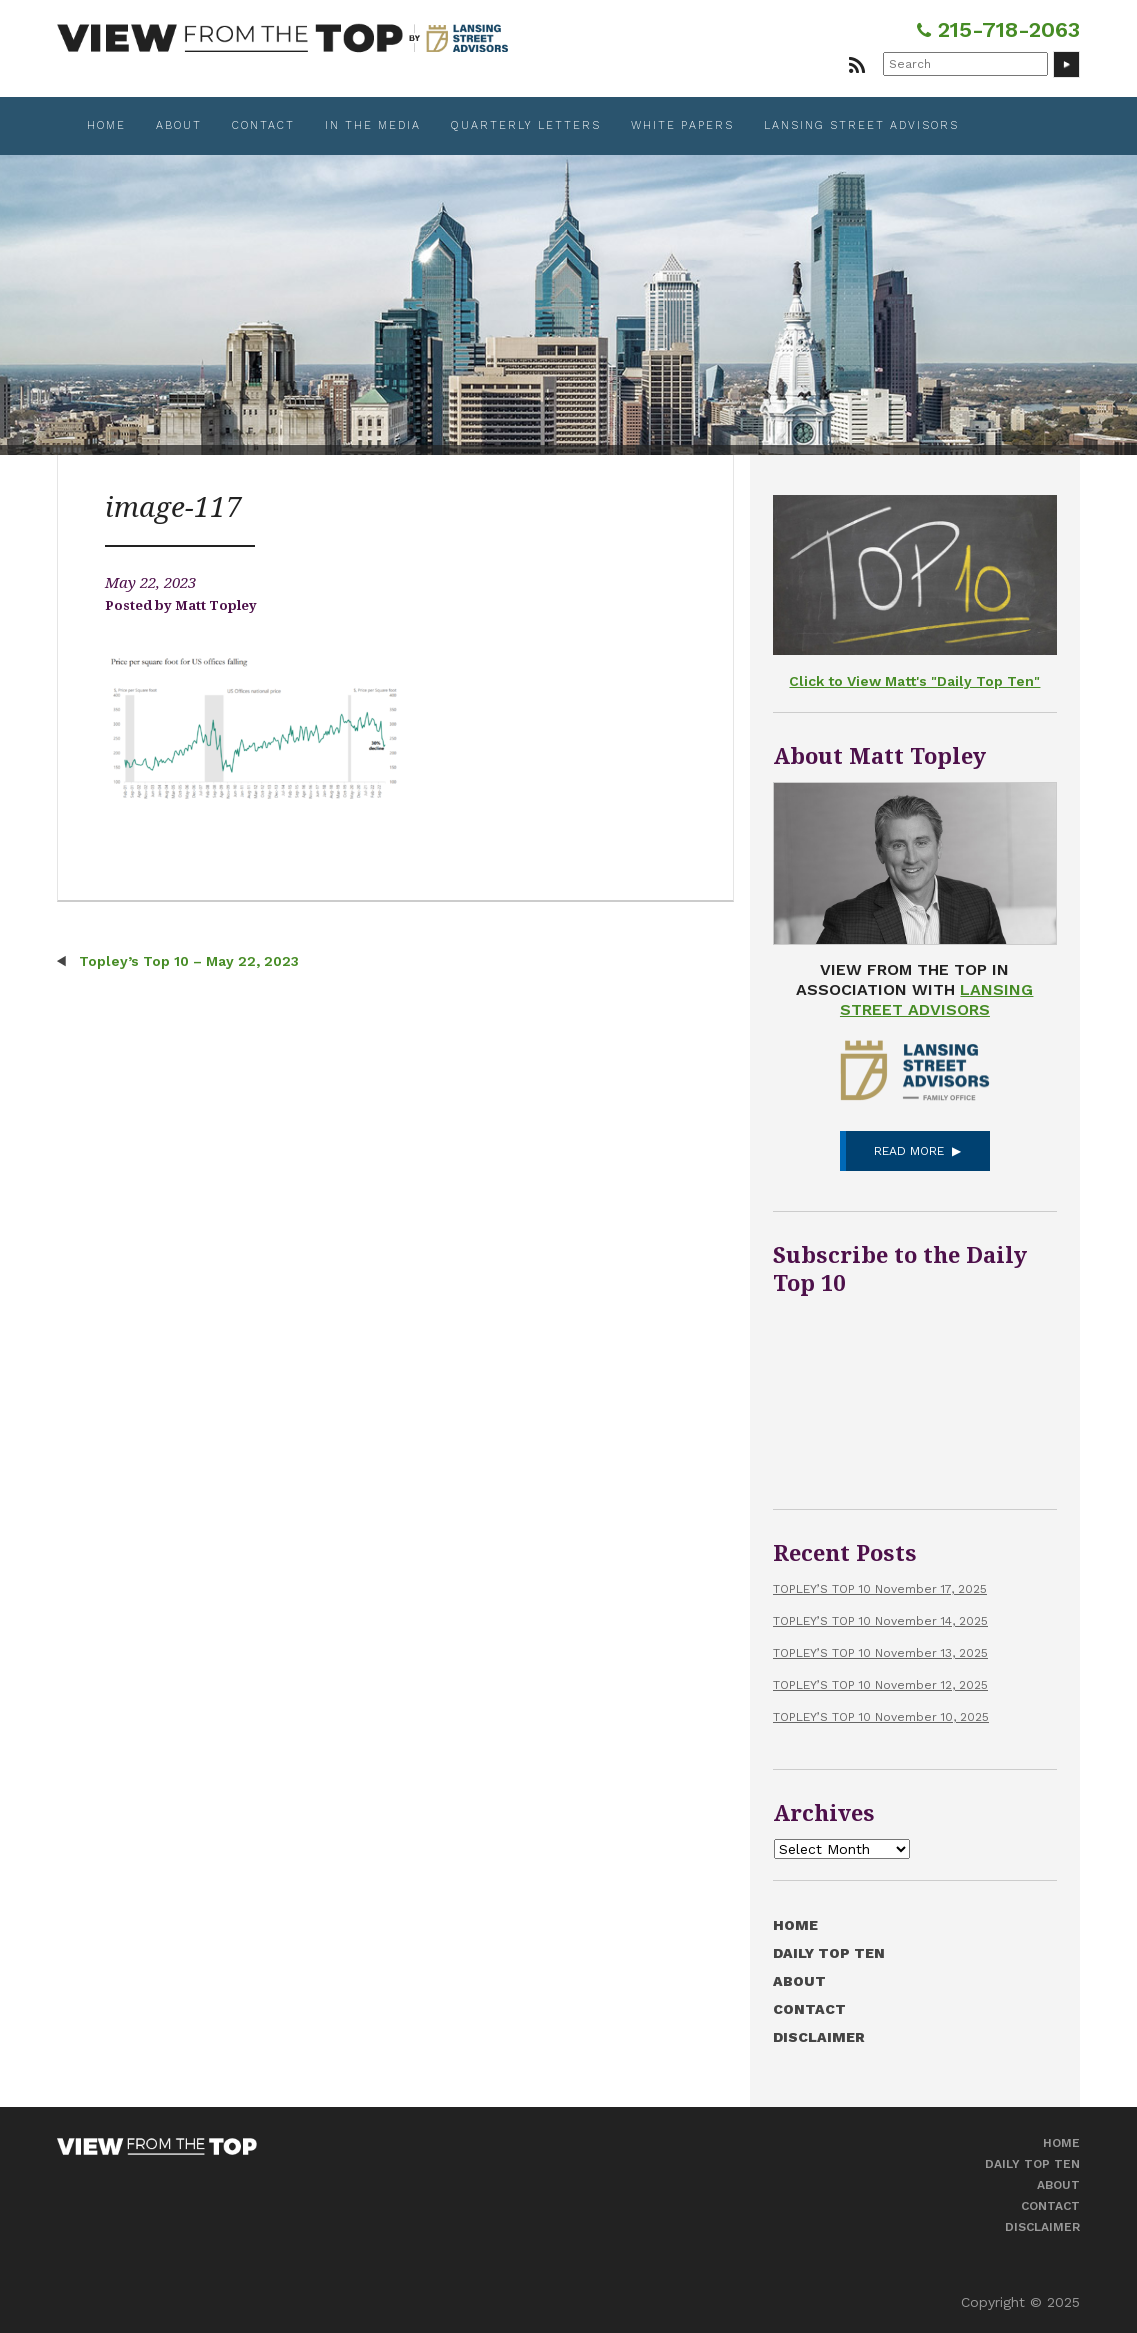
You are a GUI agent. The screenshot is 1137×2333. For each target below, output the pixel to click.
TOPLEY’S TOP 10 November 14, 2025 (880, 1621)
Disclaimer (819, 2037)
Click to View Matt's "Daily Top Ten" (914, 681)
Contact (263, 125)
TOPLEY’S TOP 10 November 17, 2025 (880, 1589)
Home (106, 125)
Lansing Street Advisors (861, 125)
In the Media (373, 125)
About (179, 125)
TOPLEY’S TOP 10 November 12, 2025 (880, 1685)
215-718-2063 (998, 29)
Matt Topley (216, 605)
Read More (909, 1151)
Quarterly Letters (526, 125)
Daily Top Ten (829, 1953)
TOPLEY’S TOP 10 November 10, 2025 (881, 1717)
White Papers (682, 125)
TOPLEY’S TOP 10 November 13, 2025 (880, 1653)
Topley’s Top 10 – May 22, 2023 (187, 961)
